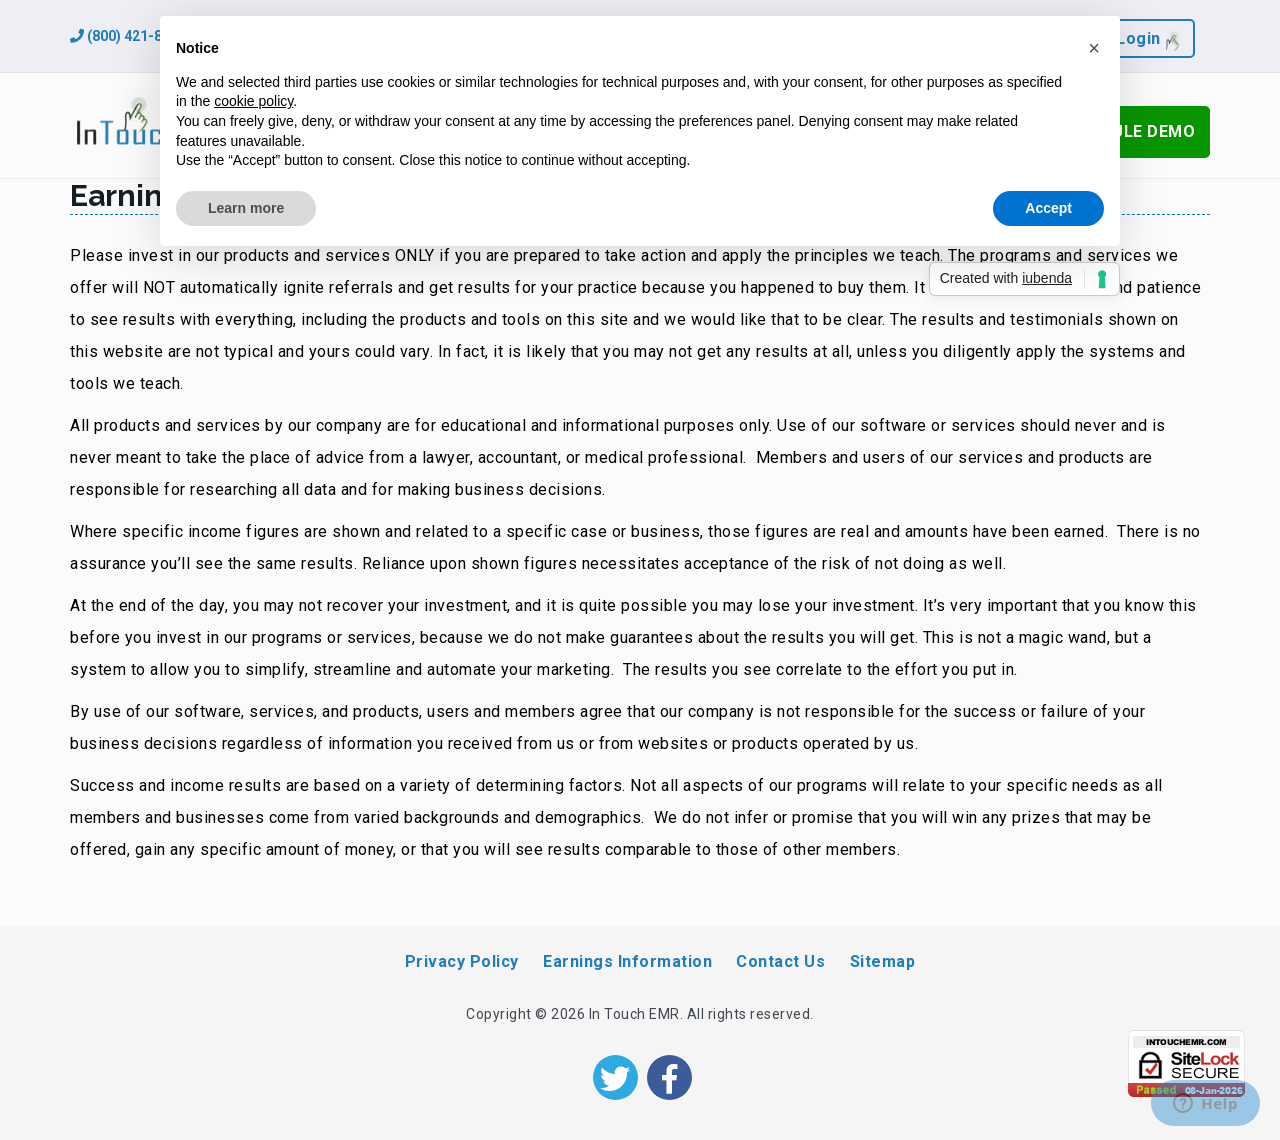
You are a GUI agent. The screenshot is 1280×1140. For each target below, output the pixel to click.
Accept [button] (1048, 208)
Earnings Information (627, 961)
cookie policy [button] (253, 101)
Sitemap (883, 961)
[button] (1094, 48)
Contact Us (780, 961)
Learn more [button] (246, 208)
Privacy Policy (462, 961)
